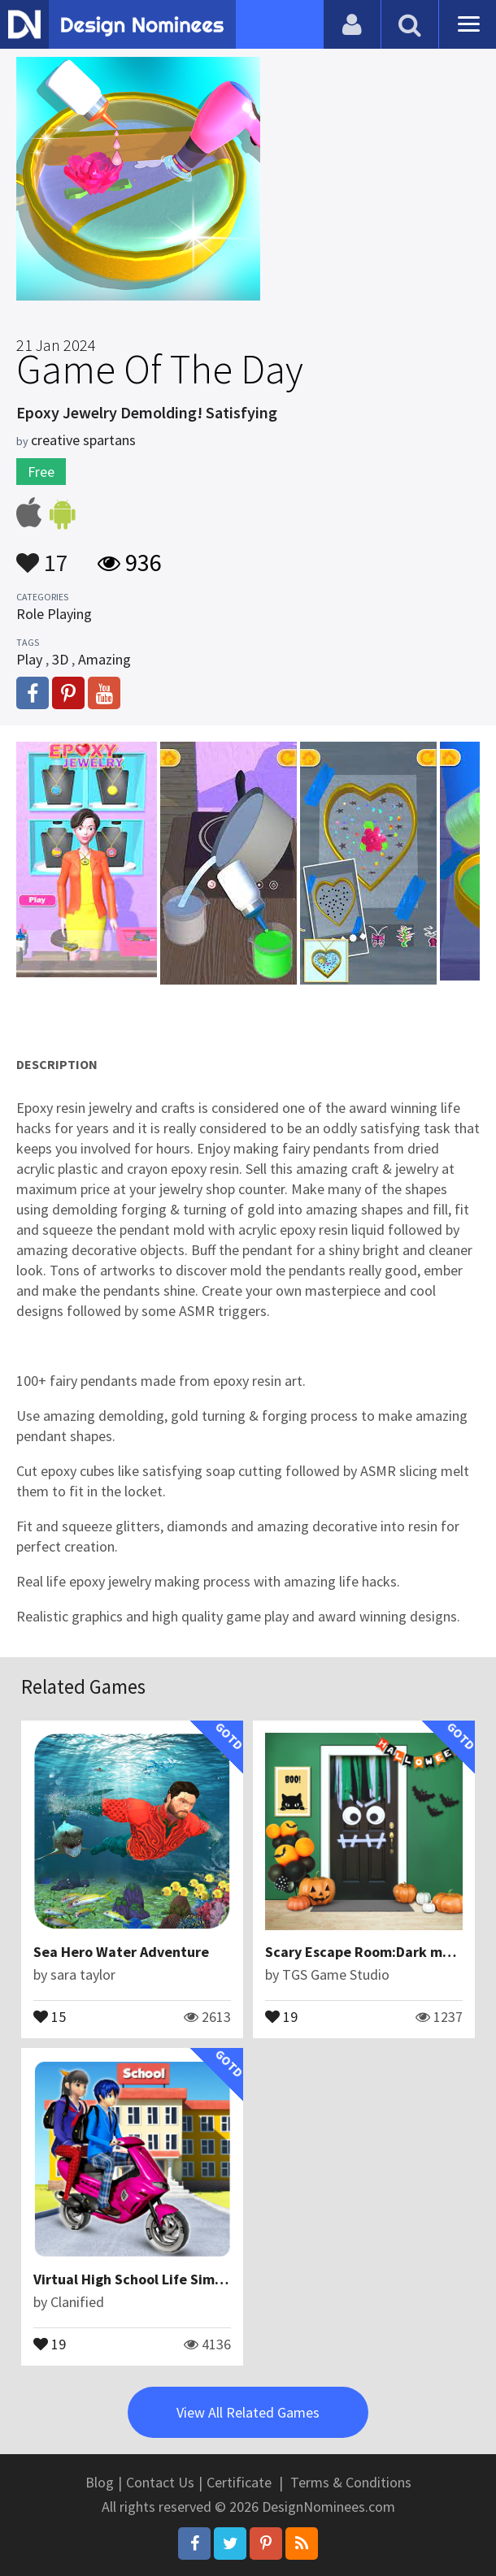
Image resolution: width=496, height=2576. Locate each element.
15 (49, 2015)
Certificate (239, 2482)
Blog (99, 2482)
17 (42, 555)
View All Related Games (248, 2412)
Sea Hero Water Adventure (121, 1951)
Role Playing (54, 613)
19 (281, 2015)
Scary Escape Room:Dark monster (375, 1951)
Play (29, 659)
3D (60, 659)
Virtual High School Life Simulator (144, 2279)
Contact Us (160, 2482)
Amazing (104, 659)
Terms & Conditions (350, 2482)
